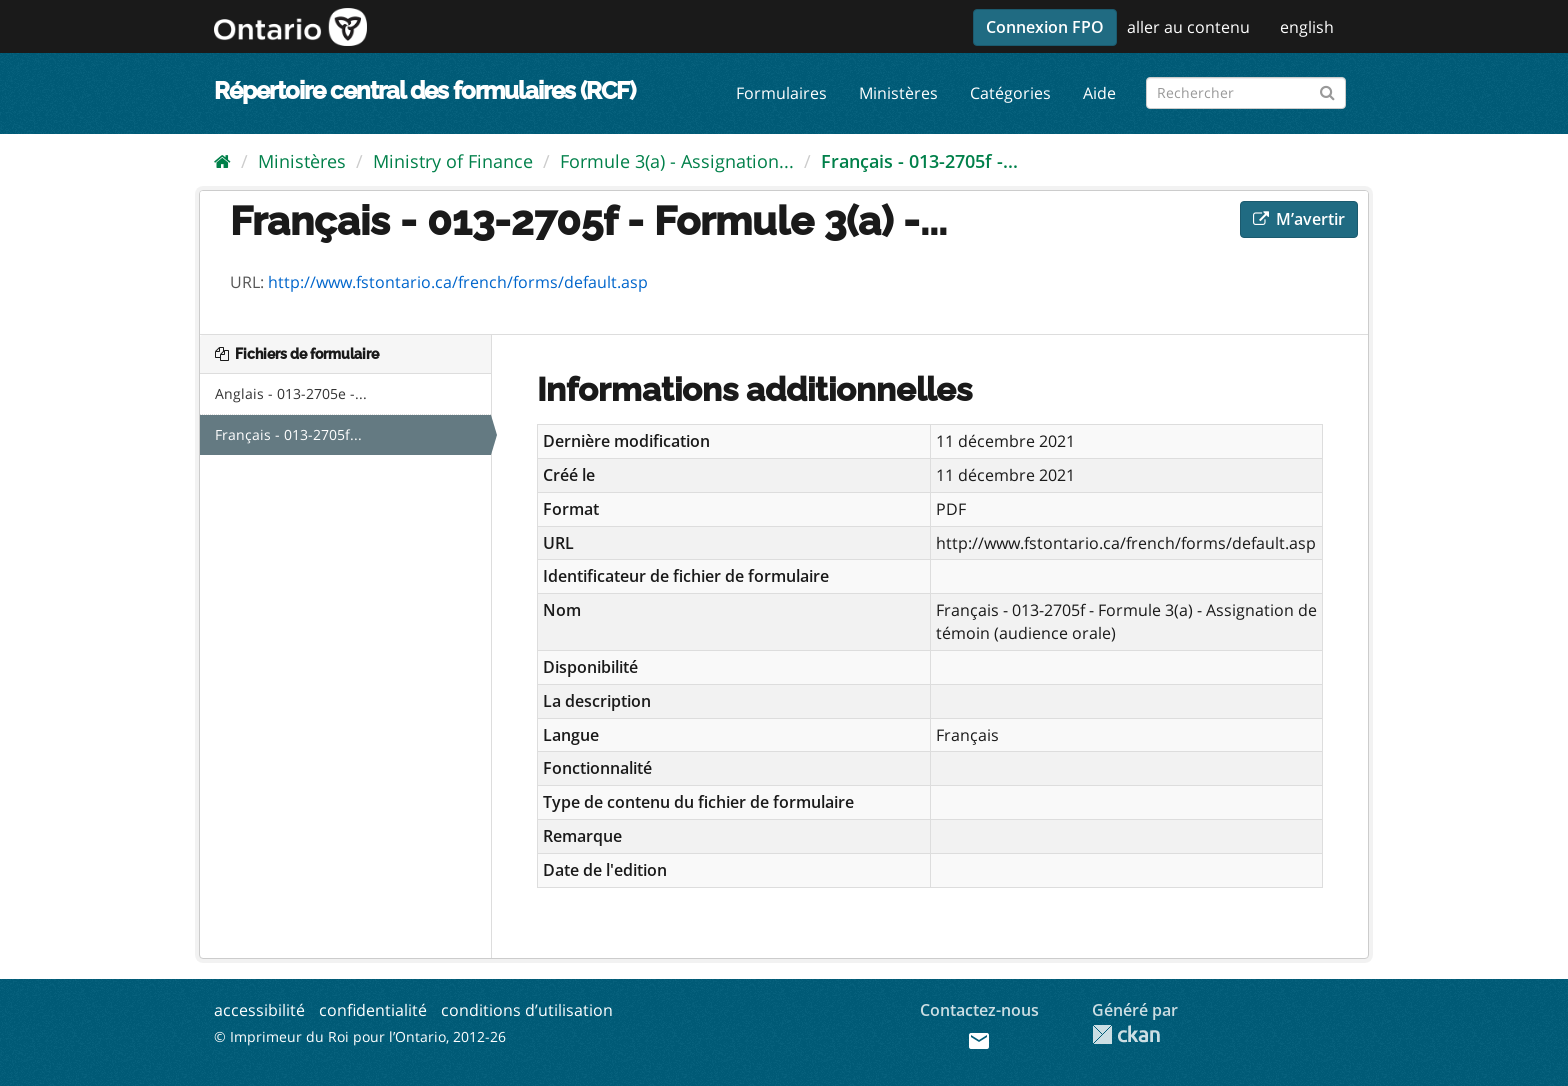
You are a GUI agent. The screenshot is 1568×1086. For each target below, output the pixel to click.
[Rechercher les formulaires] (1246, 93)
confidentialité (373, 1010)
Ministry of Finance (453, 161)
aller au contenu (1188, 27)
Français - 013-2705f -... (919, 161)
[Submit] (1327, 89)
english (1307, 27)
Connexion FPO (1045, 27)
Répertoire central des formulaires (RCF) (424, 90)
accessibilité (259, 1010)
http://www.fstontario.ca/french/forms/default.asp (458, 282)
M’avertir (1299, 219)
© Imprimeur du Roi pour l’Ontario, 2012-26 (360, 1036)
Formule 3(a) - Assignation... (677, 161)
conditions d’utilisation (527, 1010)
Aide (1099, 93)
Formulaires (781, 93)
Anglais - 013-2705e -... (291, 393)
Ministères (898, 93)
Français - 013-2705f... (288, 434)
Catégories (1010, 93)
